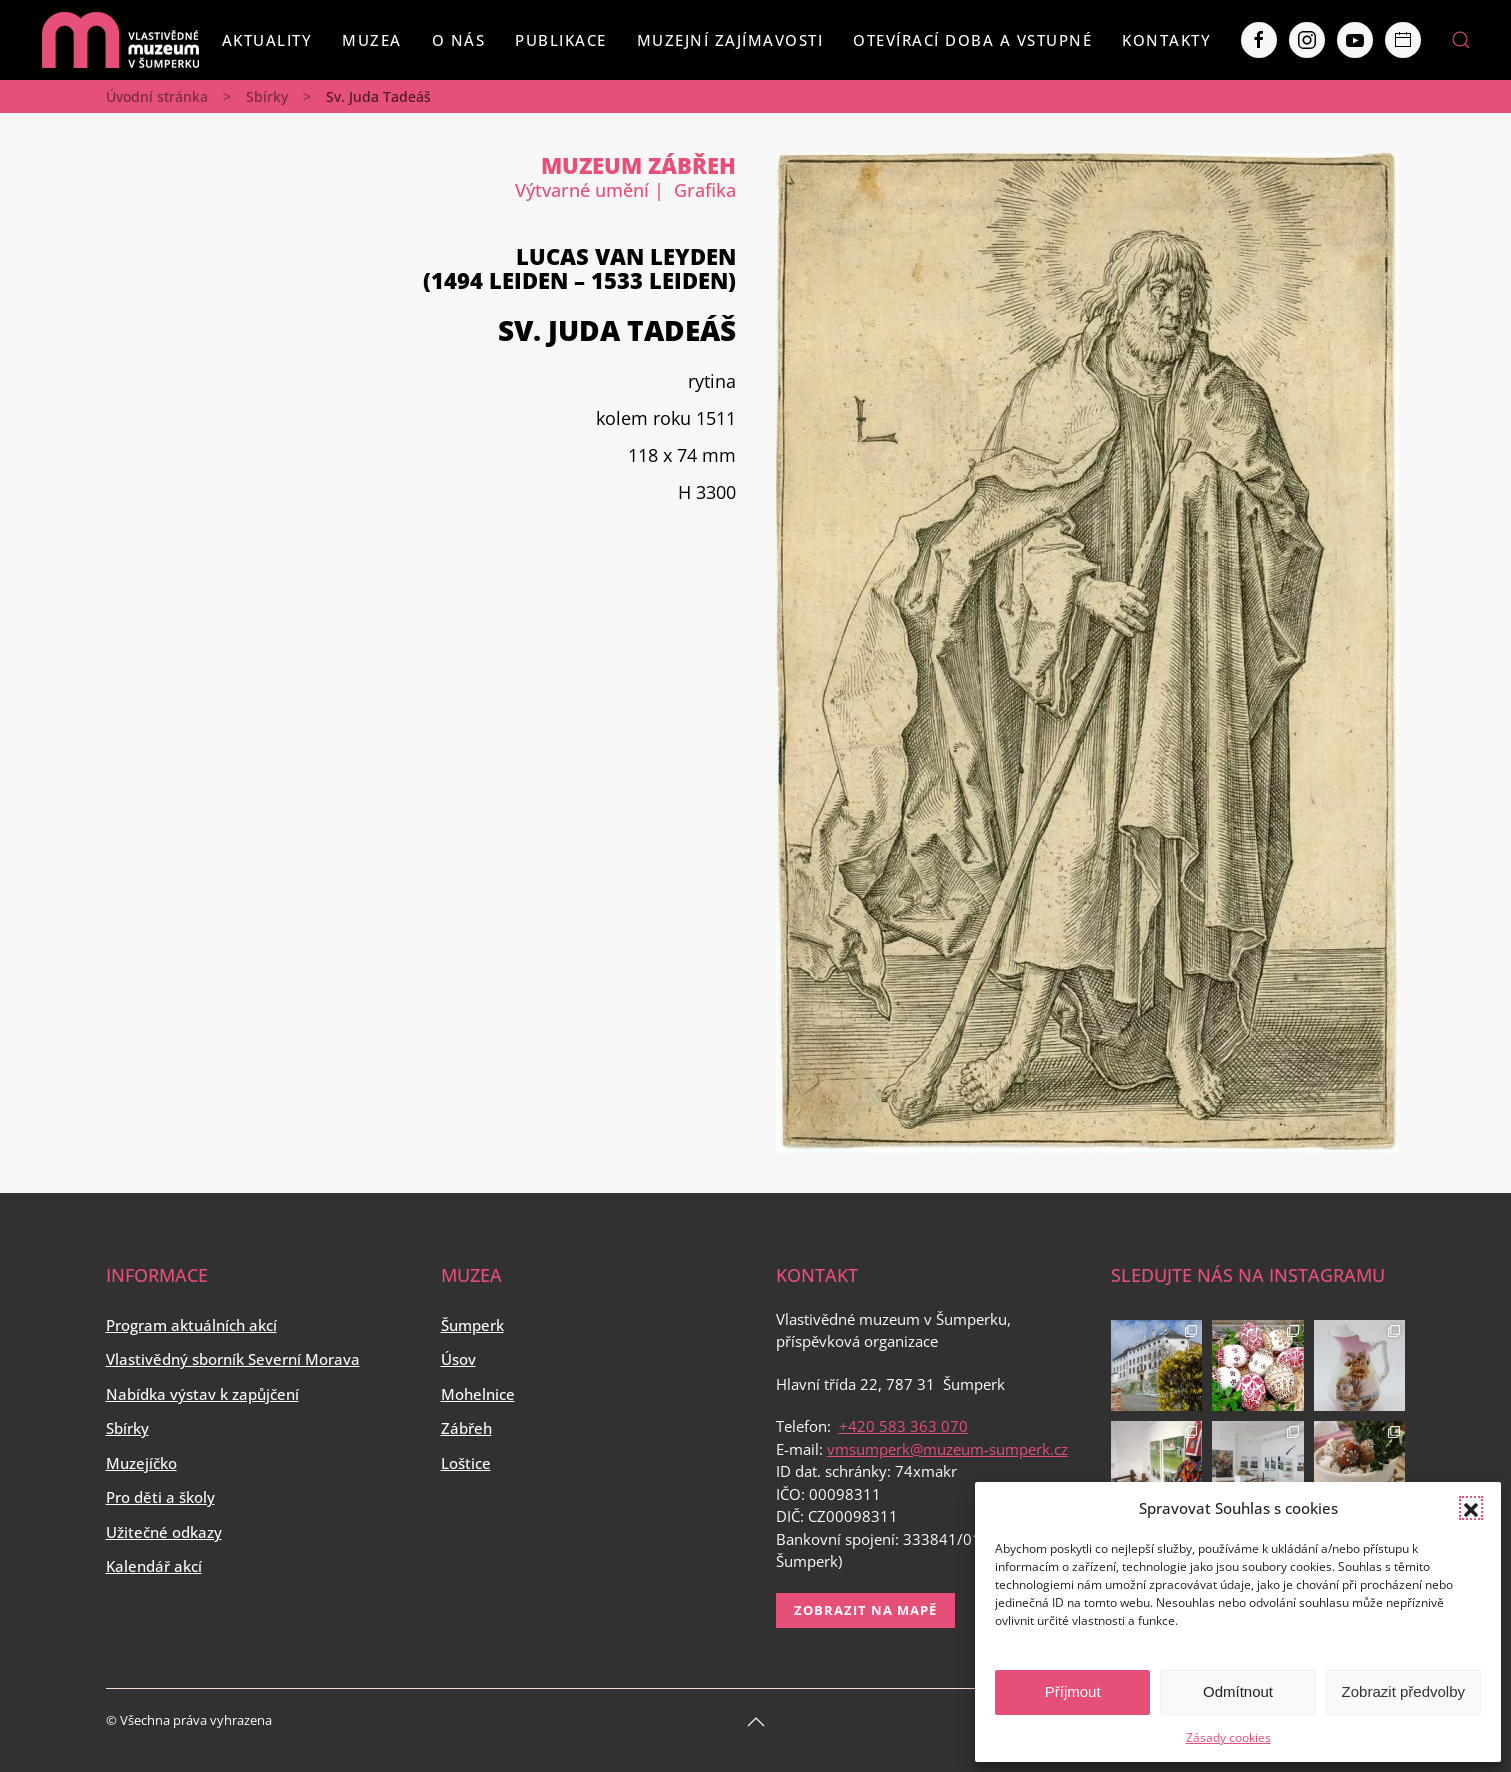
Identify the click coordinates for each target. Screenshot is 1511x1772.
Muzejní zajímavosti (730, 40)
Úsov (458, 1359)
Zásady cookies (1228, 1737)
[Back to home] (120, 40)
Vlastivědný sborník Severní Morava (233, 1359)
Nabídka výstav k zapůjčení (202, 1394)
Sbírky (267, 96)
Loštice (466, 1463)
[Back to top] (756, 1722)
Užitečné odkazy (164, 1532)
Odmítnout (1238, 1691)
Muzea (372, 40)
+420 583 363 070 (903, 1426)
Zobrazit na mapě (865, 1610)
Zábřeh (466, 1428)
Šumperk (472, 1325)
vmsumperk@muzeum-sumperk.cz (947, 1449)
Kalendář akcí (154, 1566)
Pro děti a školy (160, 1497)
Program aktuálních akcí (191, 1325)
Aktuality (267, 40)
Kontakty (1166, 40)
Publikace (561, 40)
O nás (459, 40)
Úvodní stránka (157, 96)
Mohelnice (478, 1394)
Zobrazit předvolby (1403, 1691)
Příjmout (1073, 1691)
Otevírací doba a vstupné (972, 40)
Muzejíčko (141, 1463)
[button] (1471, 1508)
